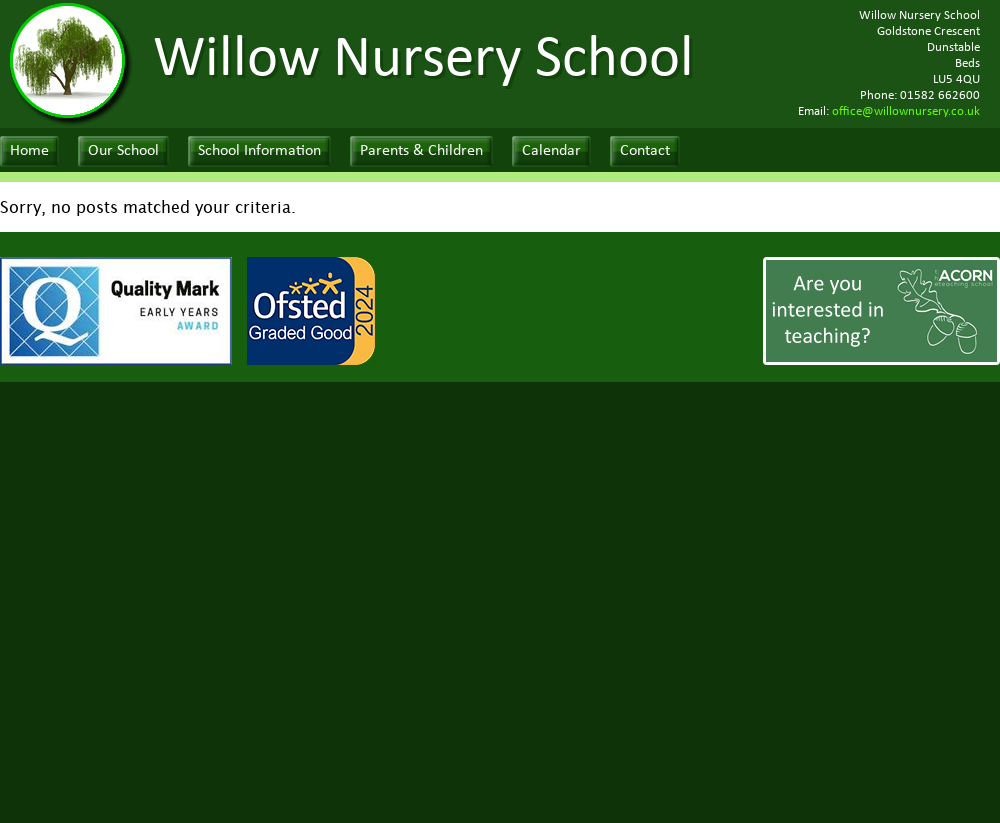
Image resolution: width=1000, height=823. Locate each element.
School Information (259, 151)
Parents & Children (421, 151)
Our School (123, 151)
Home (29, 151)
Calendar (551, 151)
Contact (645, 151)
